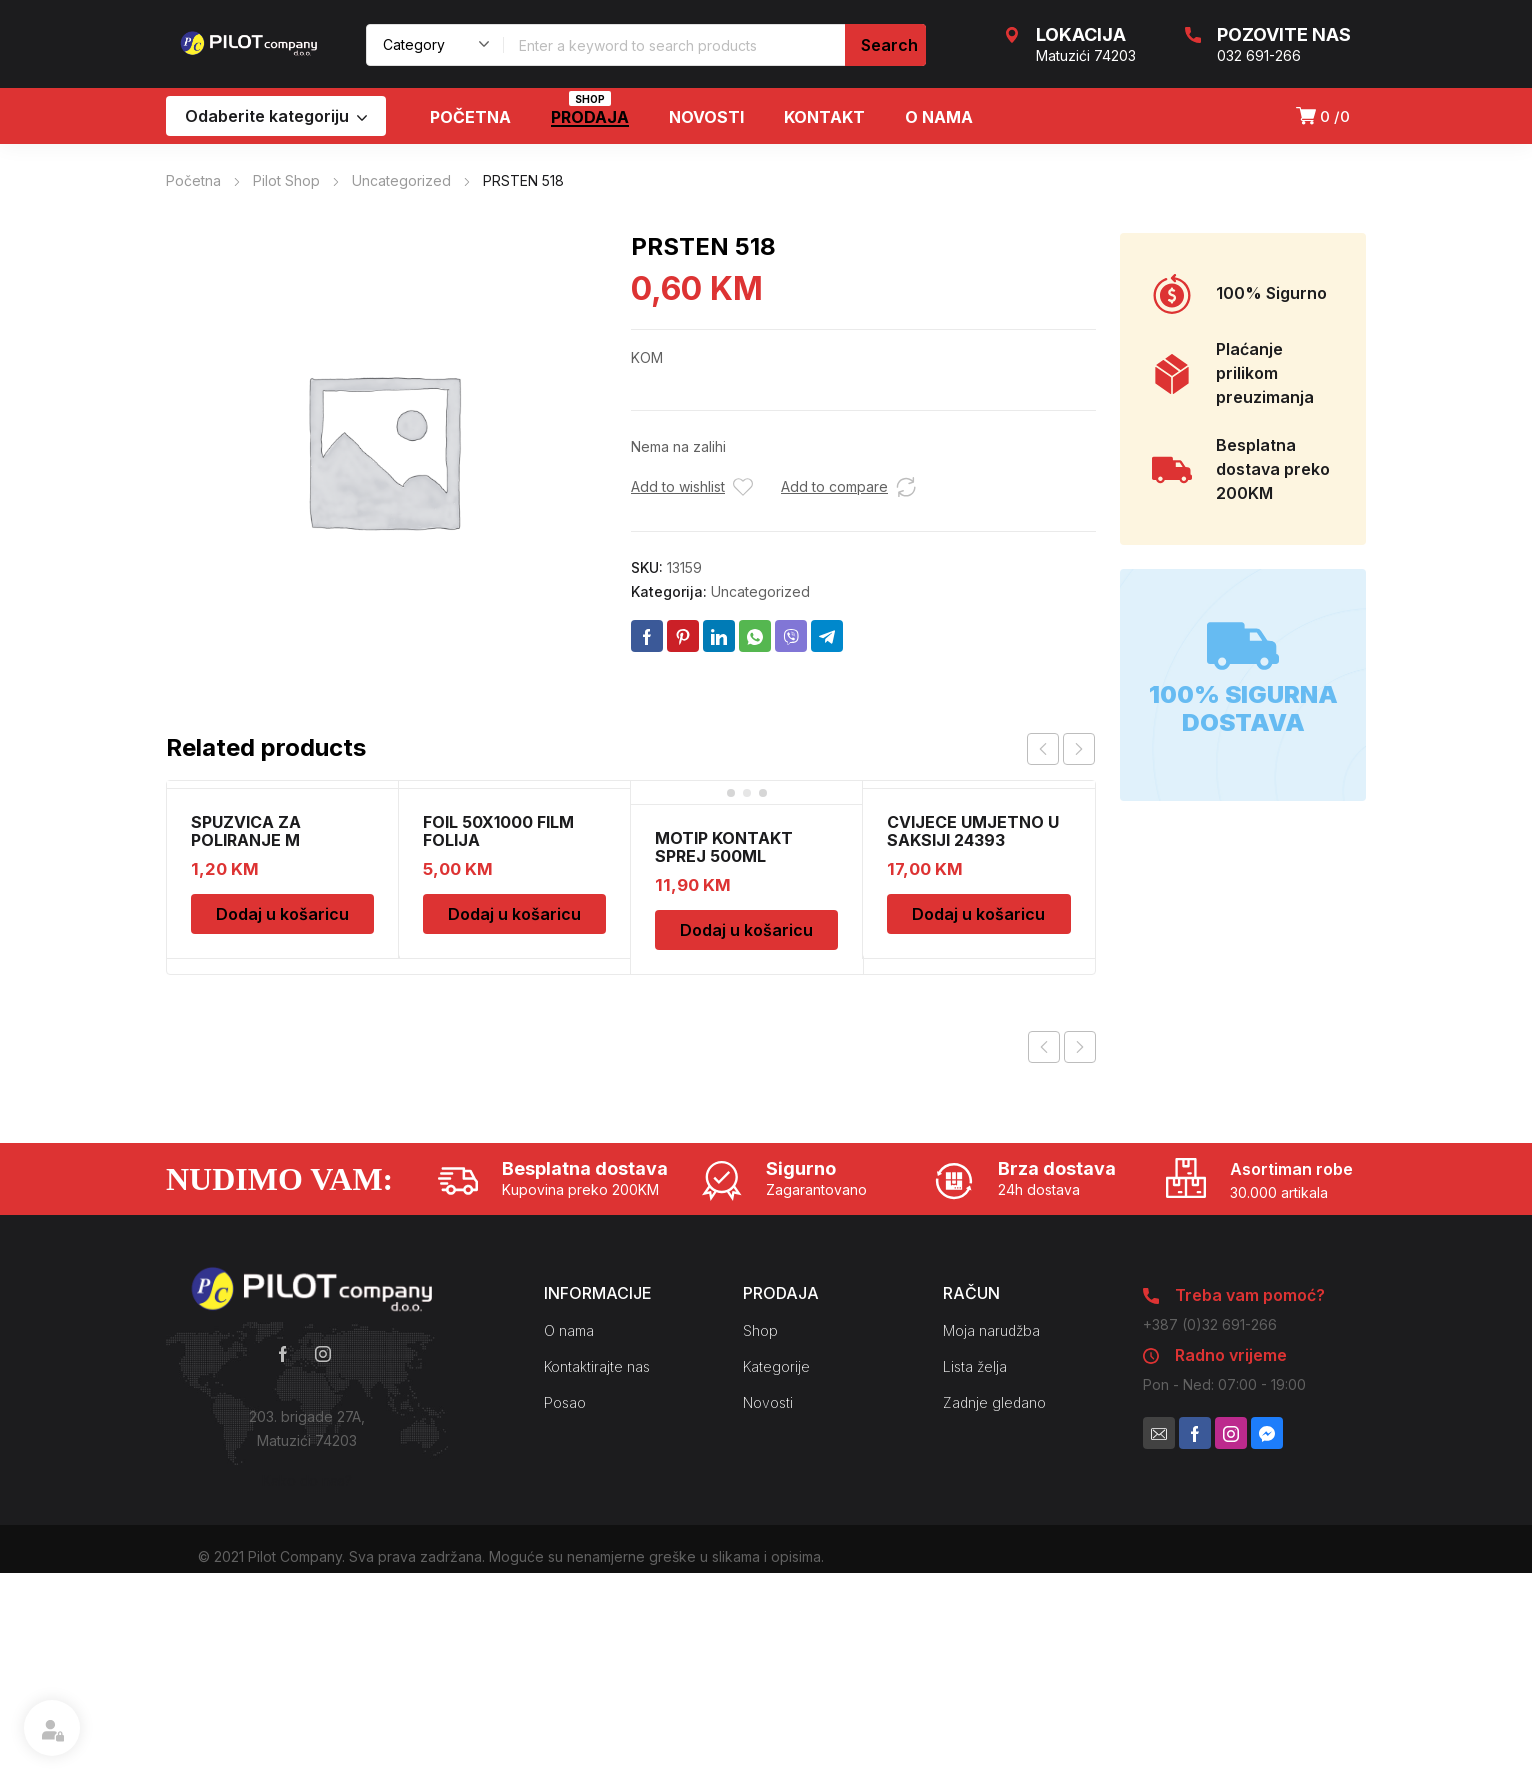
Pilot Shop (286, 180)
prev (1043, 749)
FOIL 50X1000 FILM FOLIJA (498, 831)
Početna (193, 180)
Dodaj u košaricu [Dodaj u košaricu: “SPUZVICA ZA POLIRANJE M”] (282, 914)
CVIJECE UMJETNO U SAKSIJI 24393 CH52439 (973, 840)
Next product (1080, 1047)
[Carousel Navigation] (1061, 749)
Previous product (1044, 1047)
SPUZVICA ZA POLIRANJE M (246, 831)
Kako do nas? (307, 1480)
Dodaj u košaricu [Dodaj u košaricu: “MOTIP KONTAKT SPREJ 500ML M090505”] (746, 930)
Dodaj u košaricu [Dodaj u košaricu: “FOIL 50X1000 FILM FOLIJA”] (514, 914)
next (1079, 749)
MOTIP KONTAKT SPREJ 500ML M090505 (724, 856)
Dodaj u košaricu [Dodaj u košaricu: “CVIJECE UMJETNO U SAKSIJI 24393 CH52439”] (978, 914)
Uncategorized (401, 180)
